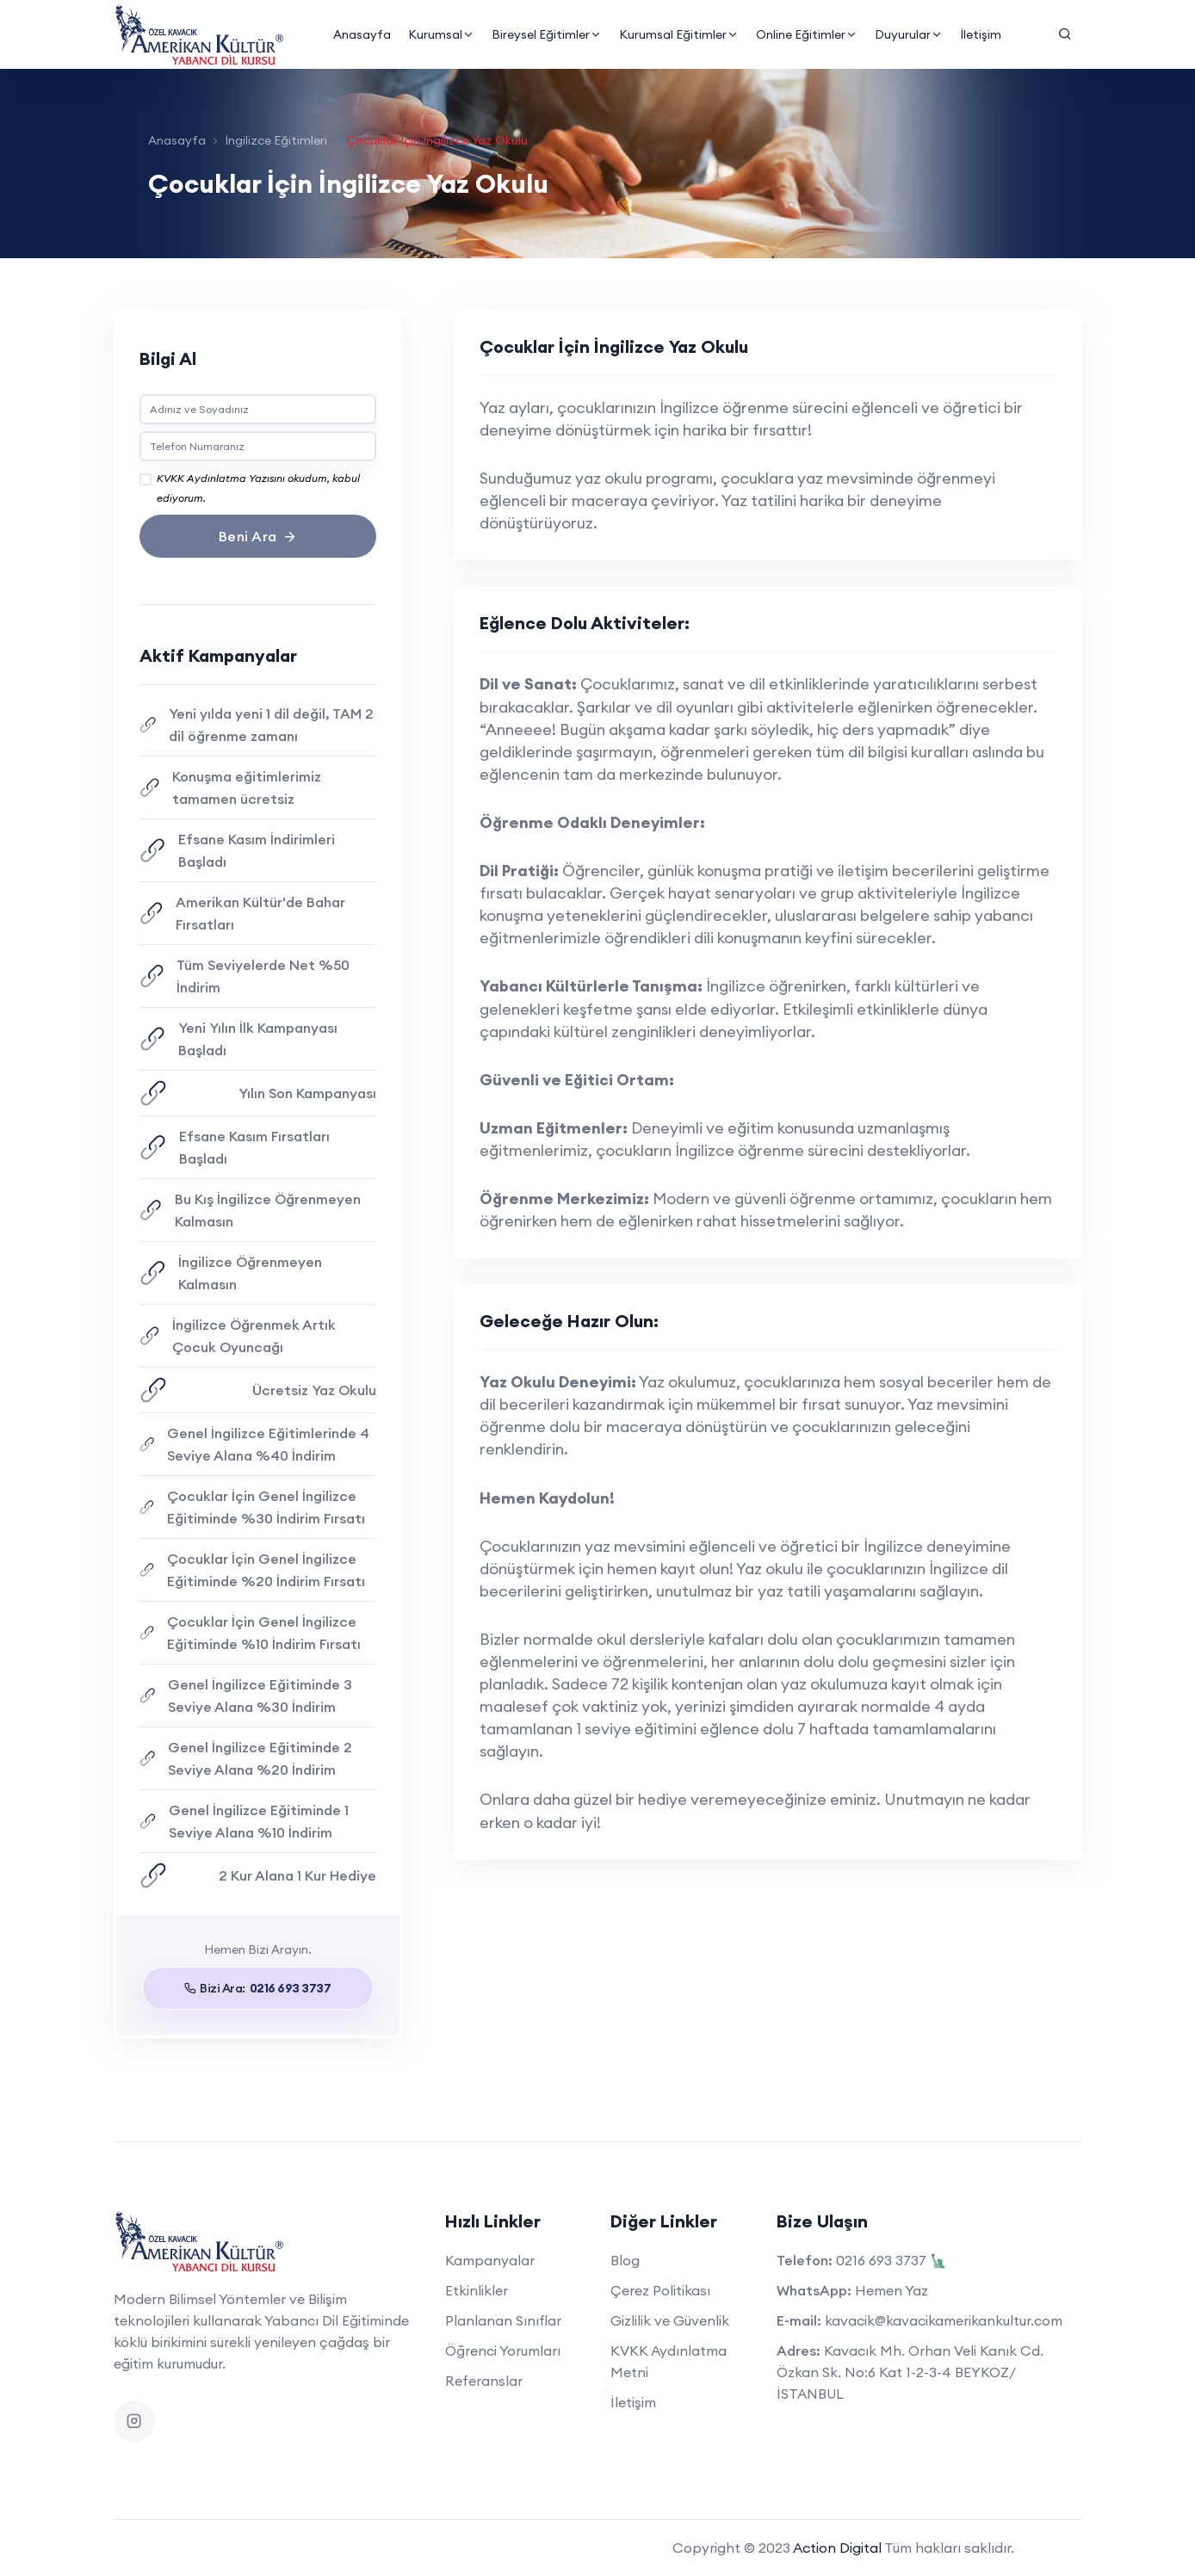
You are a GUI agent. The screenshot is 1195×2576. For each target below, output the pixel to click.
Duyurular (908, 34)
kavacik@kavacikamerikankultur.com (943, 2320)
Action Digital (837, 2547)
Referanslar (484, 2380)
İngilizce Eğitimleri (276, 140)
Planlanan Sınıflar (503, 2320)
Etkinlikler (476, 2290)
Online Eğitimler (806, 34)
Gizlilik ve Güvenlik (669, 2320)
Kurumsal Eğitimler (678, 34)
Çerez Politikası (660, 2290)
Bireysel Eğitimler (546, 34)
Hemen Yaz (891, 2290)
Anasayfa (361, 34)
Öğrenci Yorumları (502, 2350)
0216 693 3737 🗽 (891, 2260)
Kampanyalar (490, 2260)
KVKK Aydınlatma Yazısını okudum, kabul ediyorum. (258, 477)
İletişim (979, 34)
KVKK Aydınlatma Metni (668, 2361)
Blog (625, 2260)
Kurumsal (440, 34)
